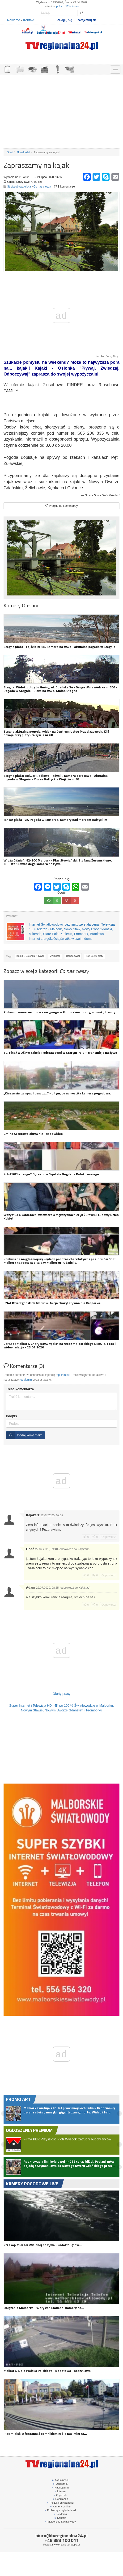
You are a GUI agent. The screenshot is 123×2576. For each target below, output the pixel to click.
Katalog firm (60, 2487)
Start (10, 152)
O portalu (60, 2495)
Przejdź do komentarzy (61, 505)
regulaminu (63, 1375)
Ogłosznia (60, 2484)
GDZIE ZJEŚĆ (32, 69)
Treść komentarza (20, 1389)
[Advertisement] (61, 112)
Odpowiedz (109, 1537)
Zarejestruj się (87, 20)
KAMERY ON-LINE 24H (70, 69)
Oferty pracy (61, 1694)
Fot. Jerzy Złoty (94, 956)
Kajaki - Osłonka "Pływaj (30, 956)
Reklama (13, 20)
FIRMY (20, 69)
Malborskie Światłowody (60, 2522)
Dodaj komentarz (24, 1435)
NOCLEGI (45, 69)
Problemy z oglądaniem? (60, 2510)
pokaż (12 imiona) (67, 6)
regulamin (25, 1379)
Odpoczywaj (73, 956)
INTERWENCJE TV (57, 69)
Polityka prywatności (60, 2503)
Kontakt (28, 20)
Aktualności (23, 152)
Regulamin (60, 2499)
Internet (60, 2491)
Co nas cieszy (42, 186)
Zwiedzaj (55, 956)
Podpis (11, 1416)
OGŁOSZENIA (7, 69)
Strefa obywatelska (19, 186)
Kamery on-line (60, 2506)
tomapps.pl (73, 2544)
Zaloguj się (64, 20)
